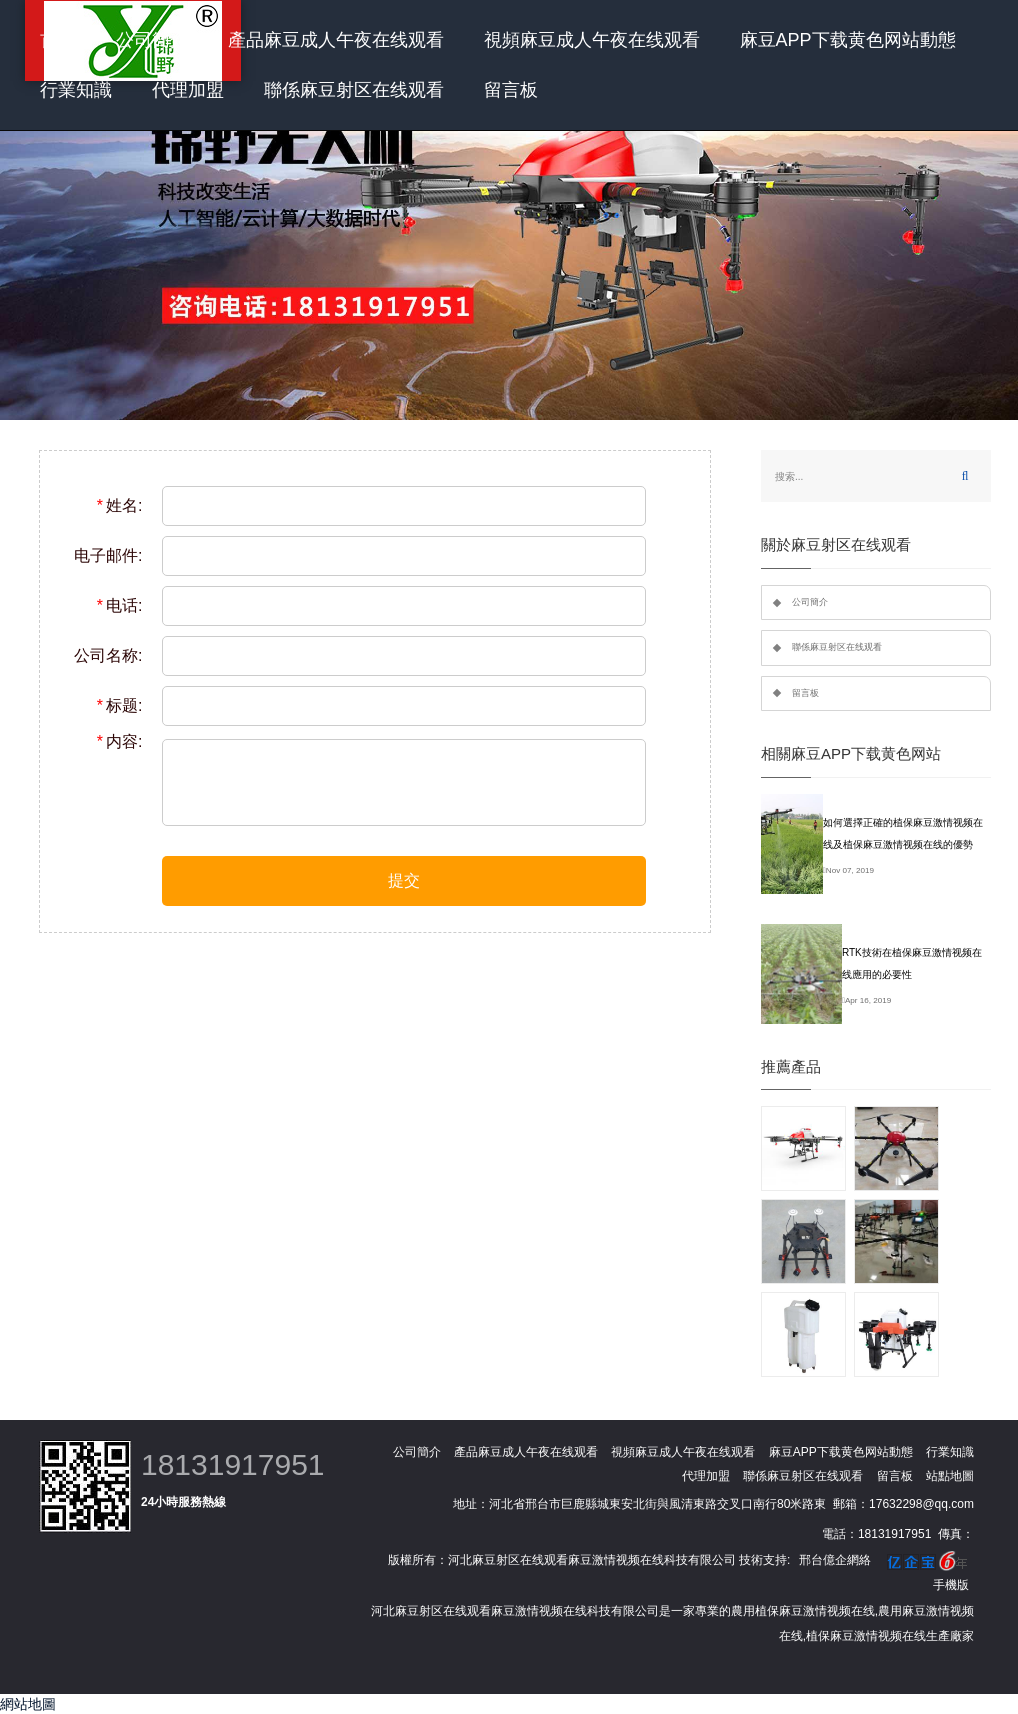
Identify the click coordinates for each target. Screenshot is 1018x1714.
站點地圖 (950, 1476)
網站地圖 (28, 1704)
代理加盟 (188, 90)
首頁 (58, 40)
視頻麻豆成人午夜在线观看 (592, 40)
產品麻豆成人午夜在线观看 (336, 40)
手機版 (951, 1585)
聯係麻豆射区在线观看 (354, 90)
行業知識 (76, 90)
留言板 (511, 90)
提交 (404, 880)
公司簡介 (152, 40)
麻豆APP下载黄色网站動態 (848, 40)
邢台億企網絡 (835, 1560)
